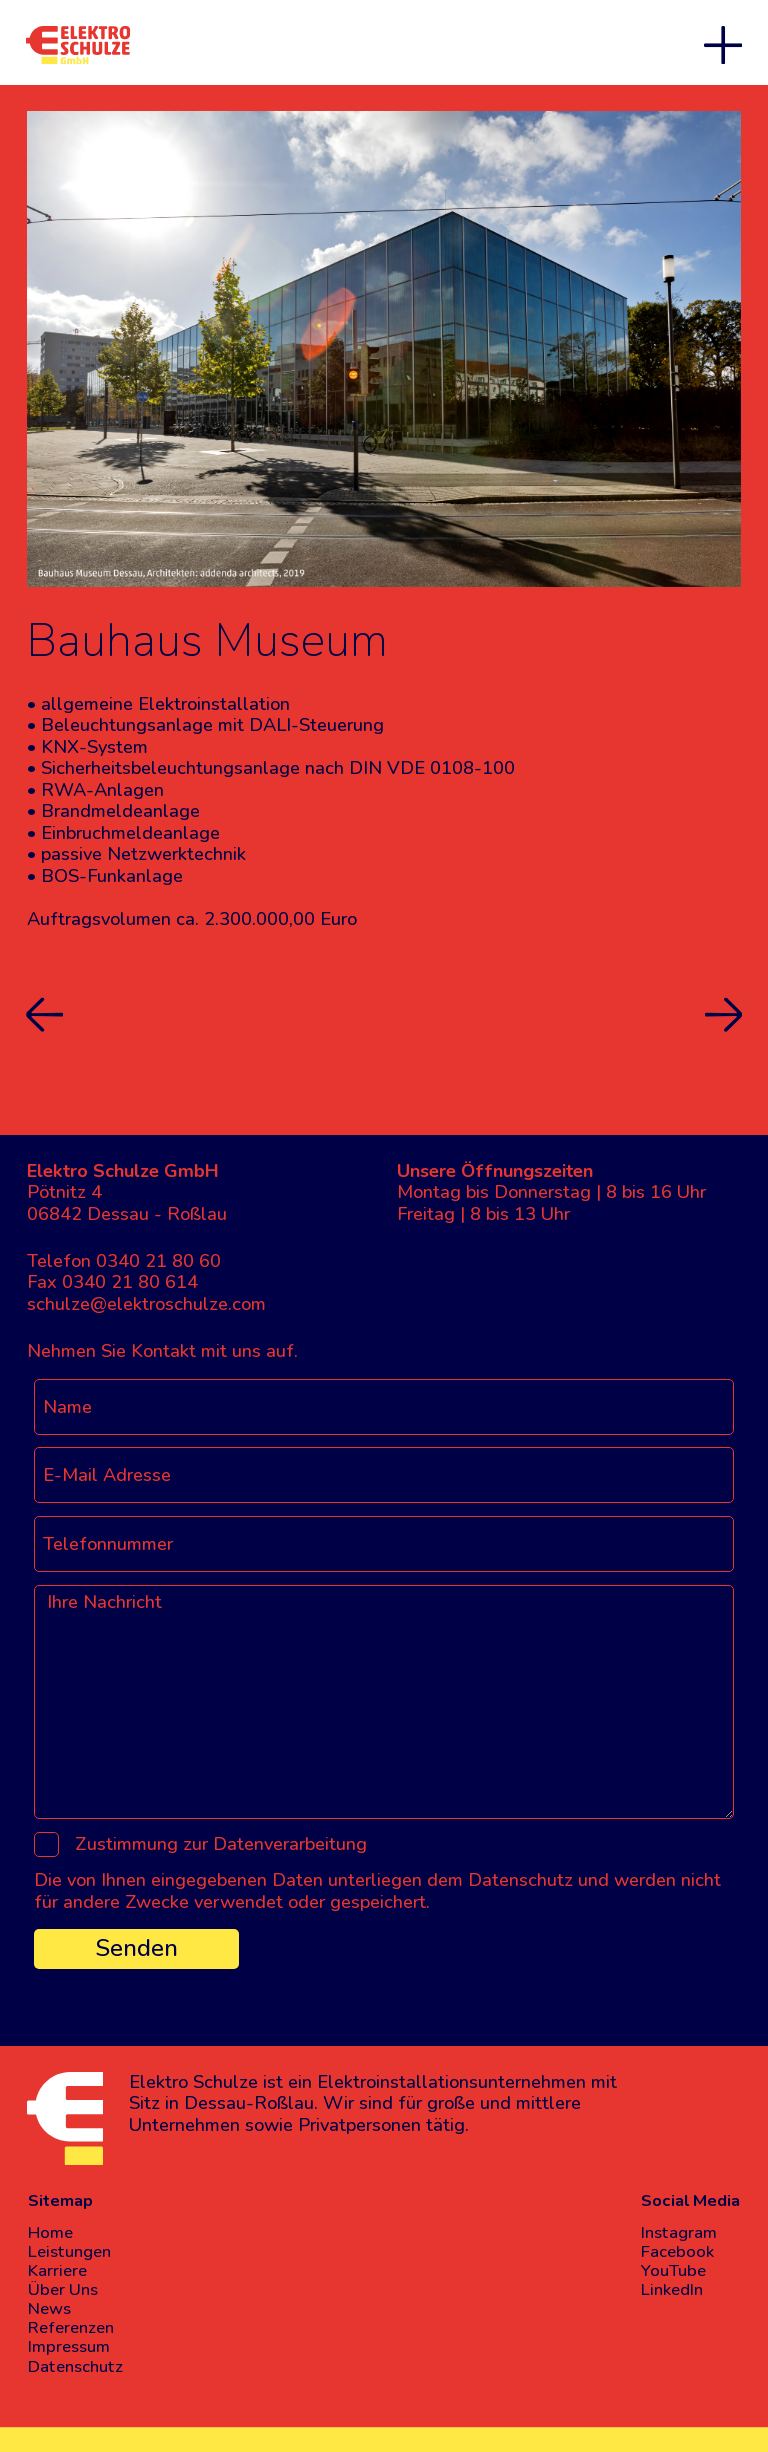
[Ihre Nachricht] (384, 1702)
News (49, 2308)
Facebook (677, 2251)
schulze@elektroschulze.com (146, 1304)
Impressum (69, 2346)
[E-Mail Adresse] (384, 1475)
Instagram (679, 2232)
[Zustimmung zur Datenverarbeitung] (47, 1845)
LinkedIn (672, 2289)
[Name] (384, 1407)
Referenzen (71, 2327)
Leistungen (69, 2251)
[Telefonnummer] (384, 1544)
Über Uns (63, 2289)
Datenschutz (75, 2366)
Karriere (57, 2270)
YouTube (673, 2270)
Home (50, 2232)
